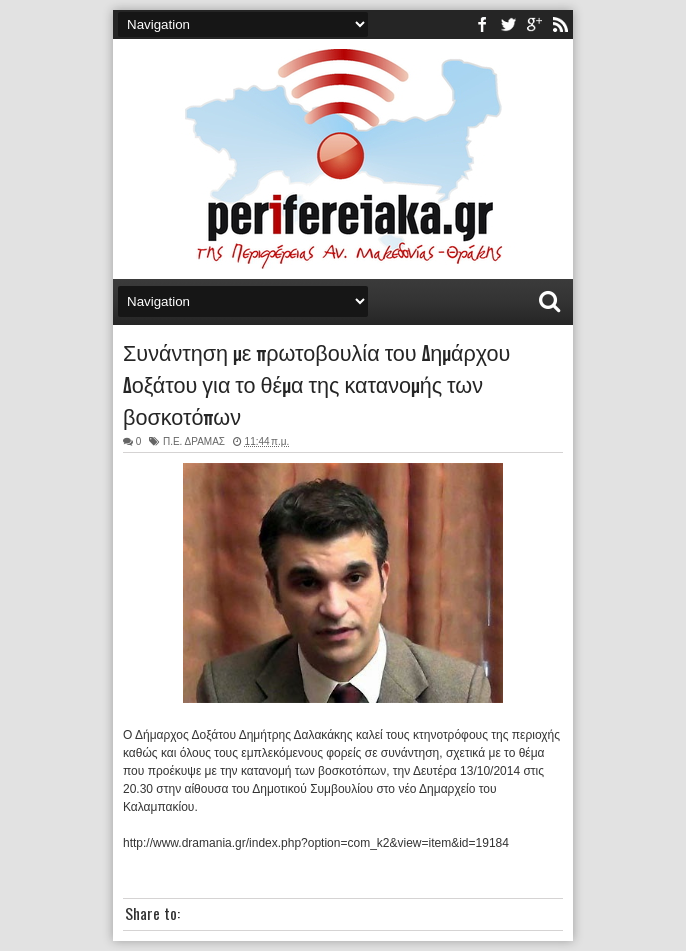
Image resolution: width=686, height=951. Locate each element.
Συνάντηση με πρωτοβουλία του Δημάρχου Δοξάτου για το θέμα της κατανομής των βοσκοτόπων (316, 383)
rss (560, 24)
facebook (482, 24)
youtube (534, 24)
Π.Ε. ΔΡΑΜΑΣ (194, 441)
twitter (508, 24)
